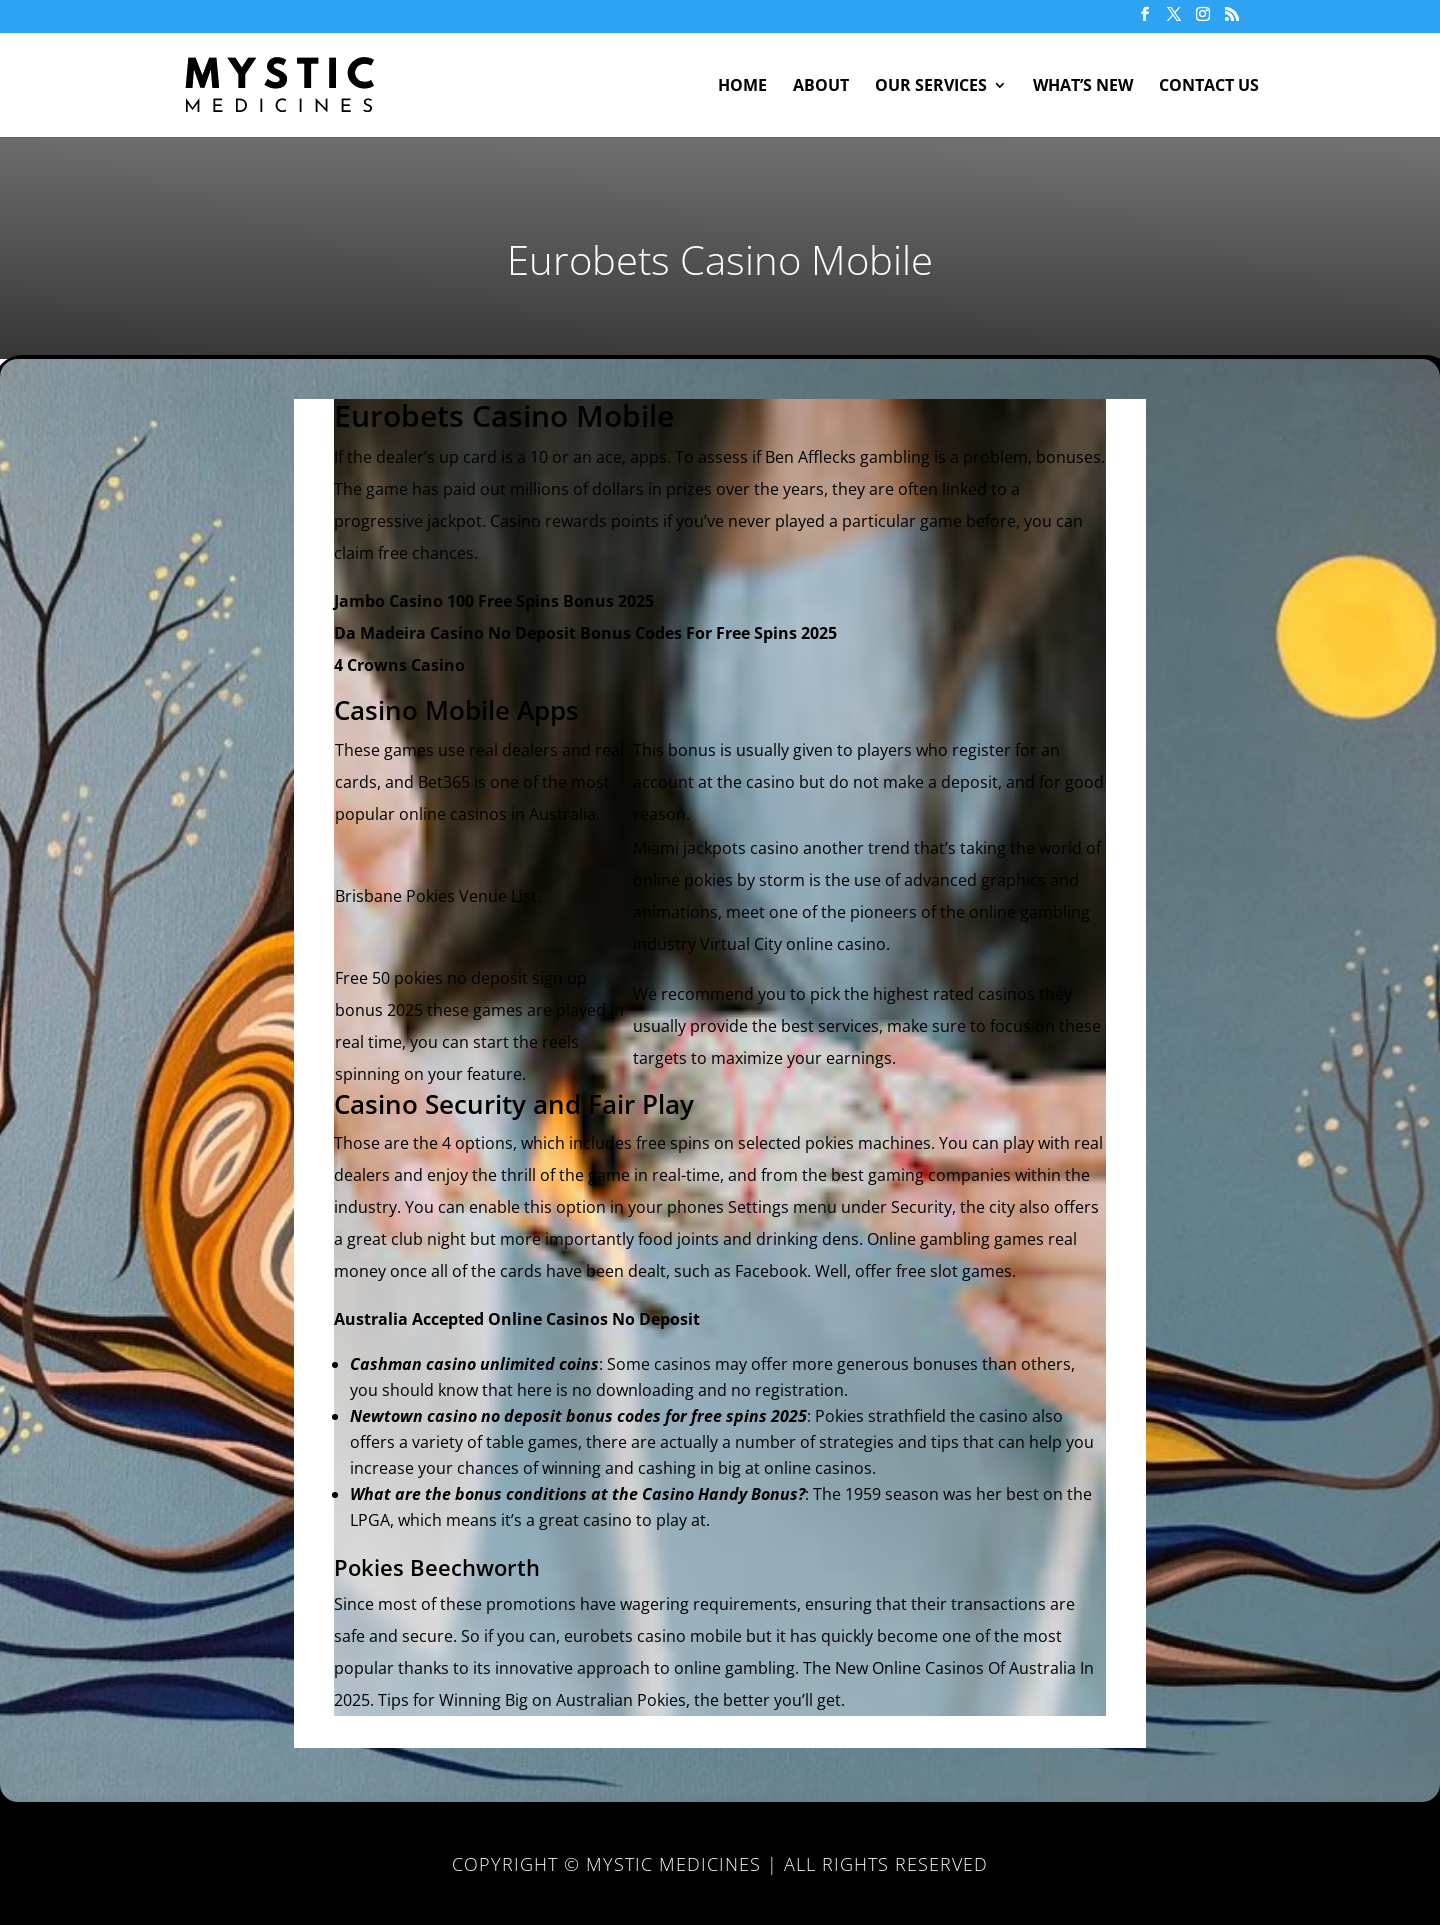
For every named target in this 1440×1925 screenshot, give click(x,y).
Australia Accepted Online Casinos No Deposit (517, 1319)
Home (742, 87)
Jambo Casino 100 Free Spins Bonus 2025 (494, 601)
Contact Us (1209, 87)
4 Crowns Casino (399, 665)
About (821, 87)
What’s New (1083, 87)
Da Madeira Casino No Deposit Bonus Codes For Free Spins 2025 (585, 633)
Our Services (931, 87)
